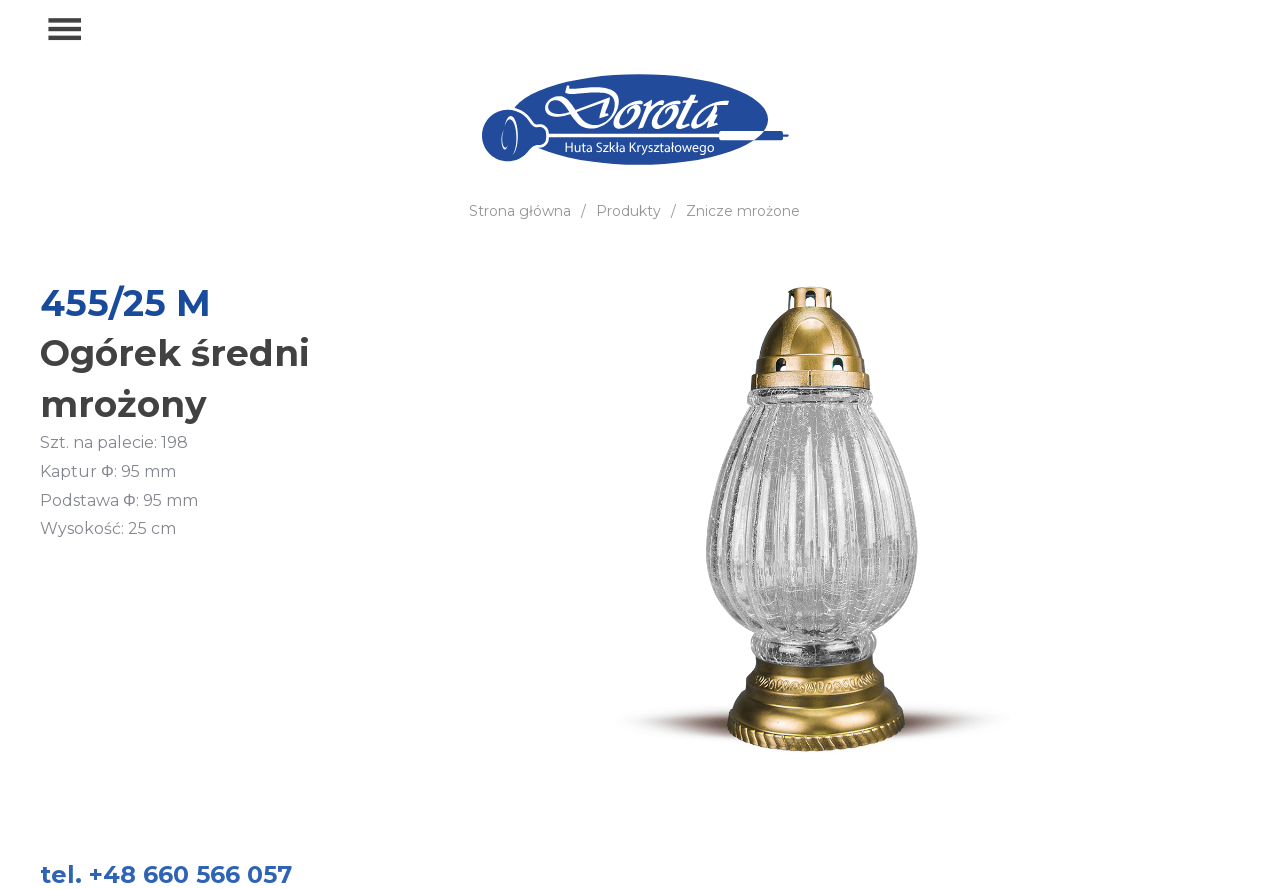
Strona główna (520, 211)
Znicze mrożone (743, 211)
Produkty (628, 211)
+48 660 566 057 (1136, 30)
